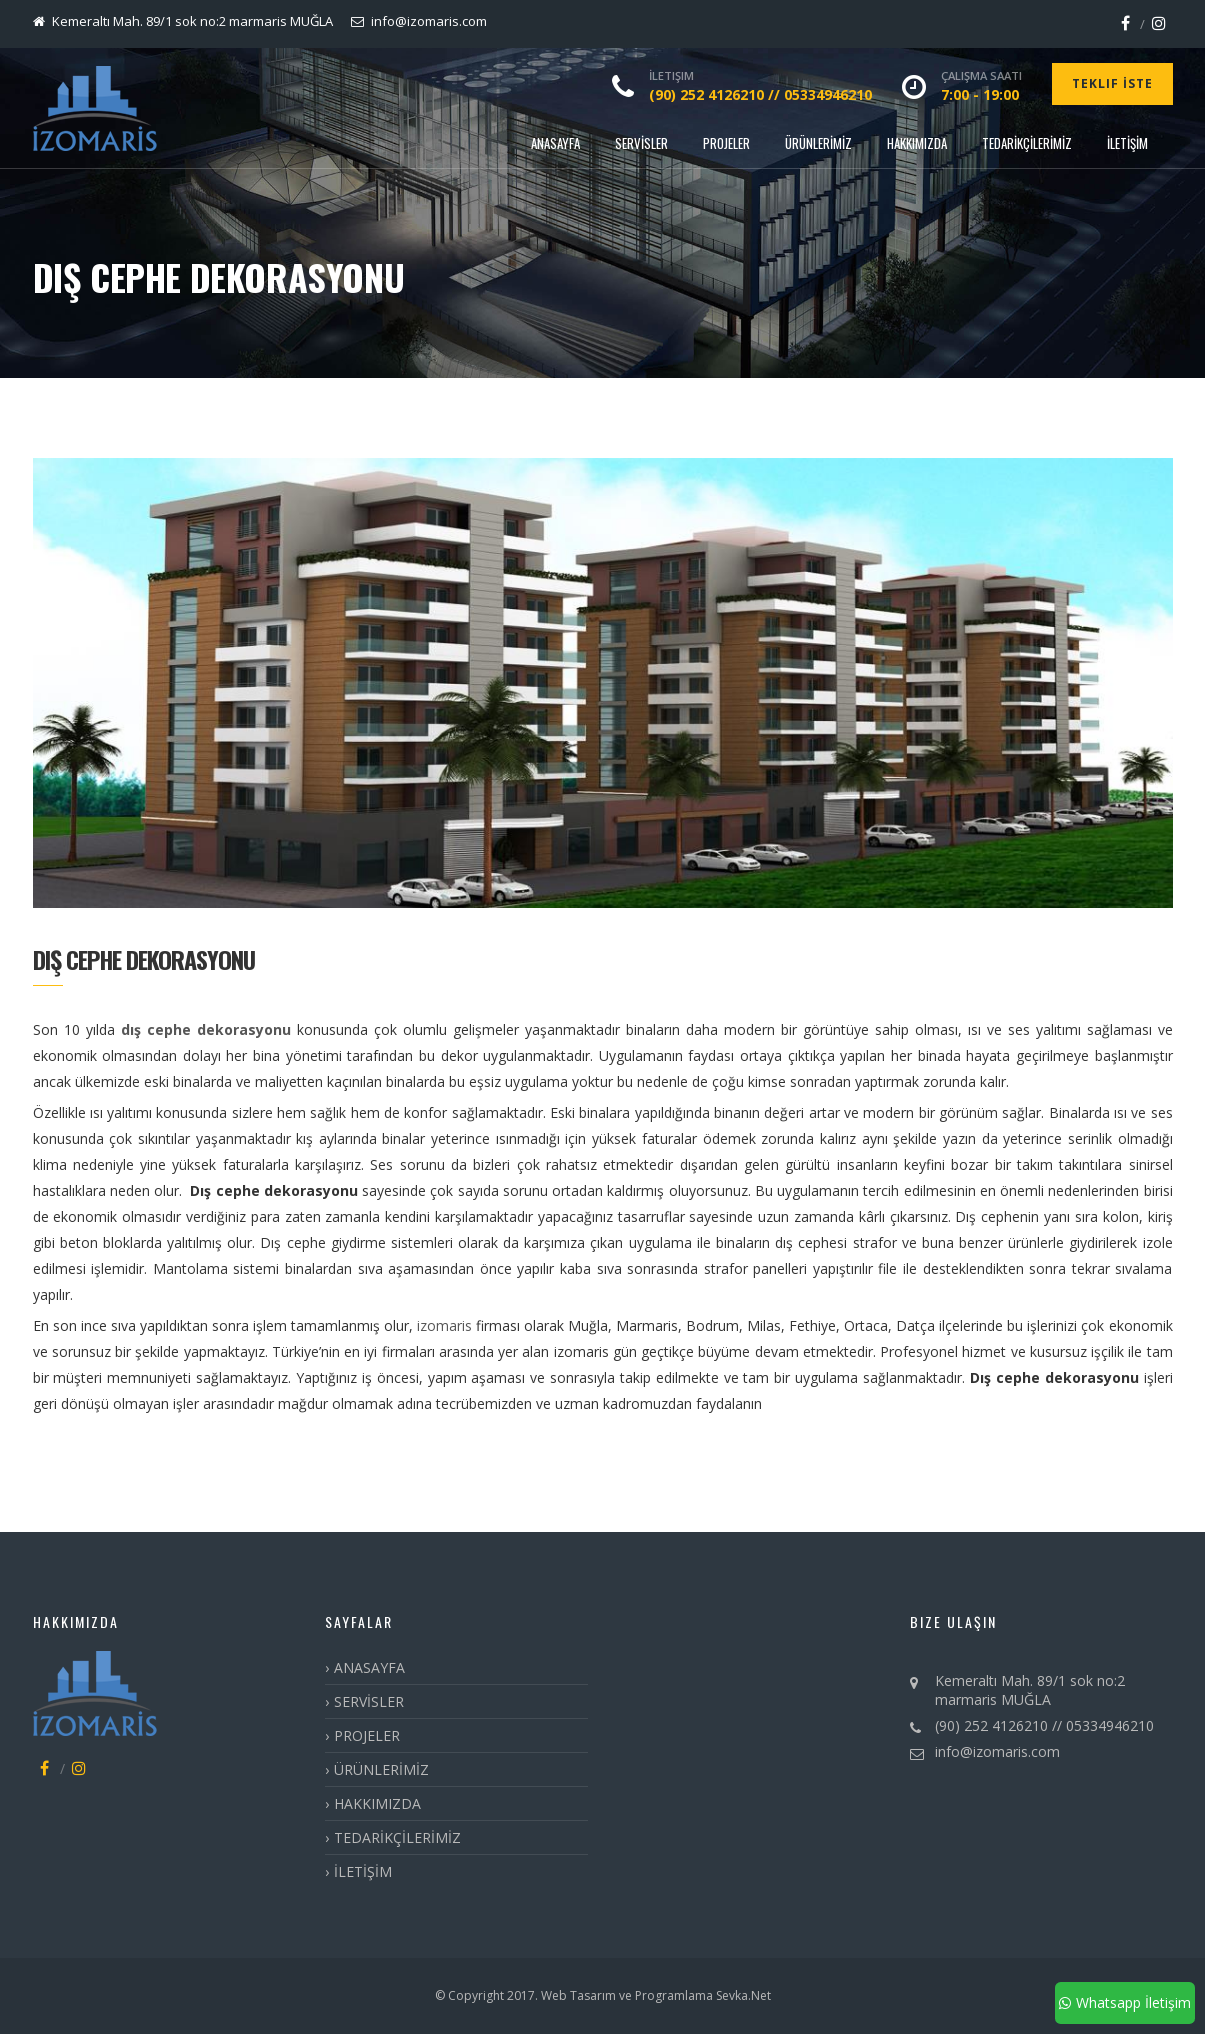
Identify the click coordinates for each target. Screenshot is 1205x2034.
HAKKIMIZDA (917, 143)
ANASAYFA (555, 143)
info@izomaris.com (997, 1751)
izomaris (444, 1325)
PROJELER (726, 143)
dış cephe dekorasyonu (206, 1029)
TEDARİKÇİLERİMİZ (1027, 143)
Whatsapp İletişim (1125, 2002)
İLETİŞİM (1127, 143)
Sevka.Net (742, 1995)
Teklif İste (1112, 83)
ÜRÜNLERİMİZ (818, 143)
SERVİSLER (641, 143)
